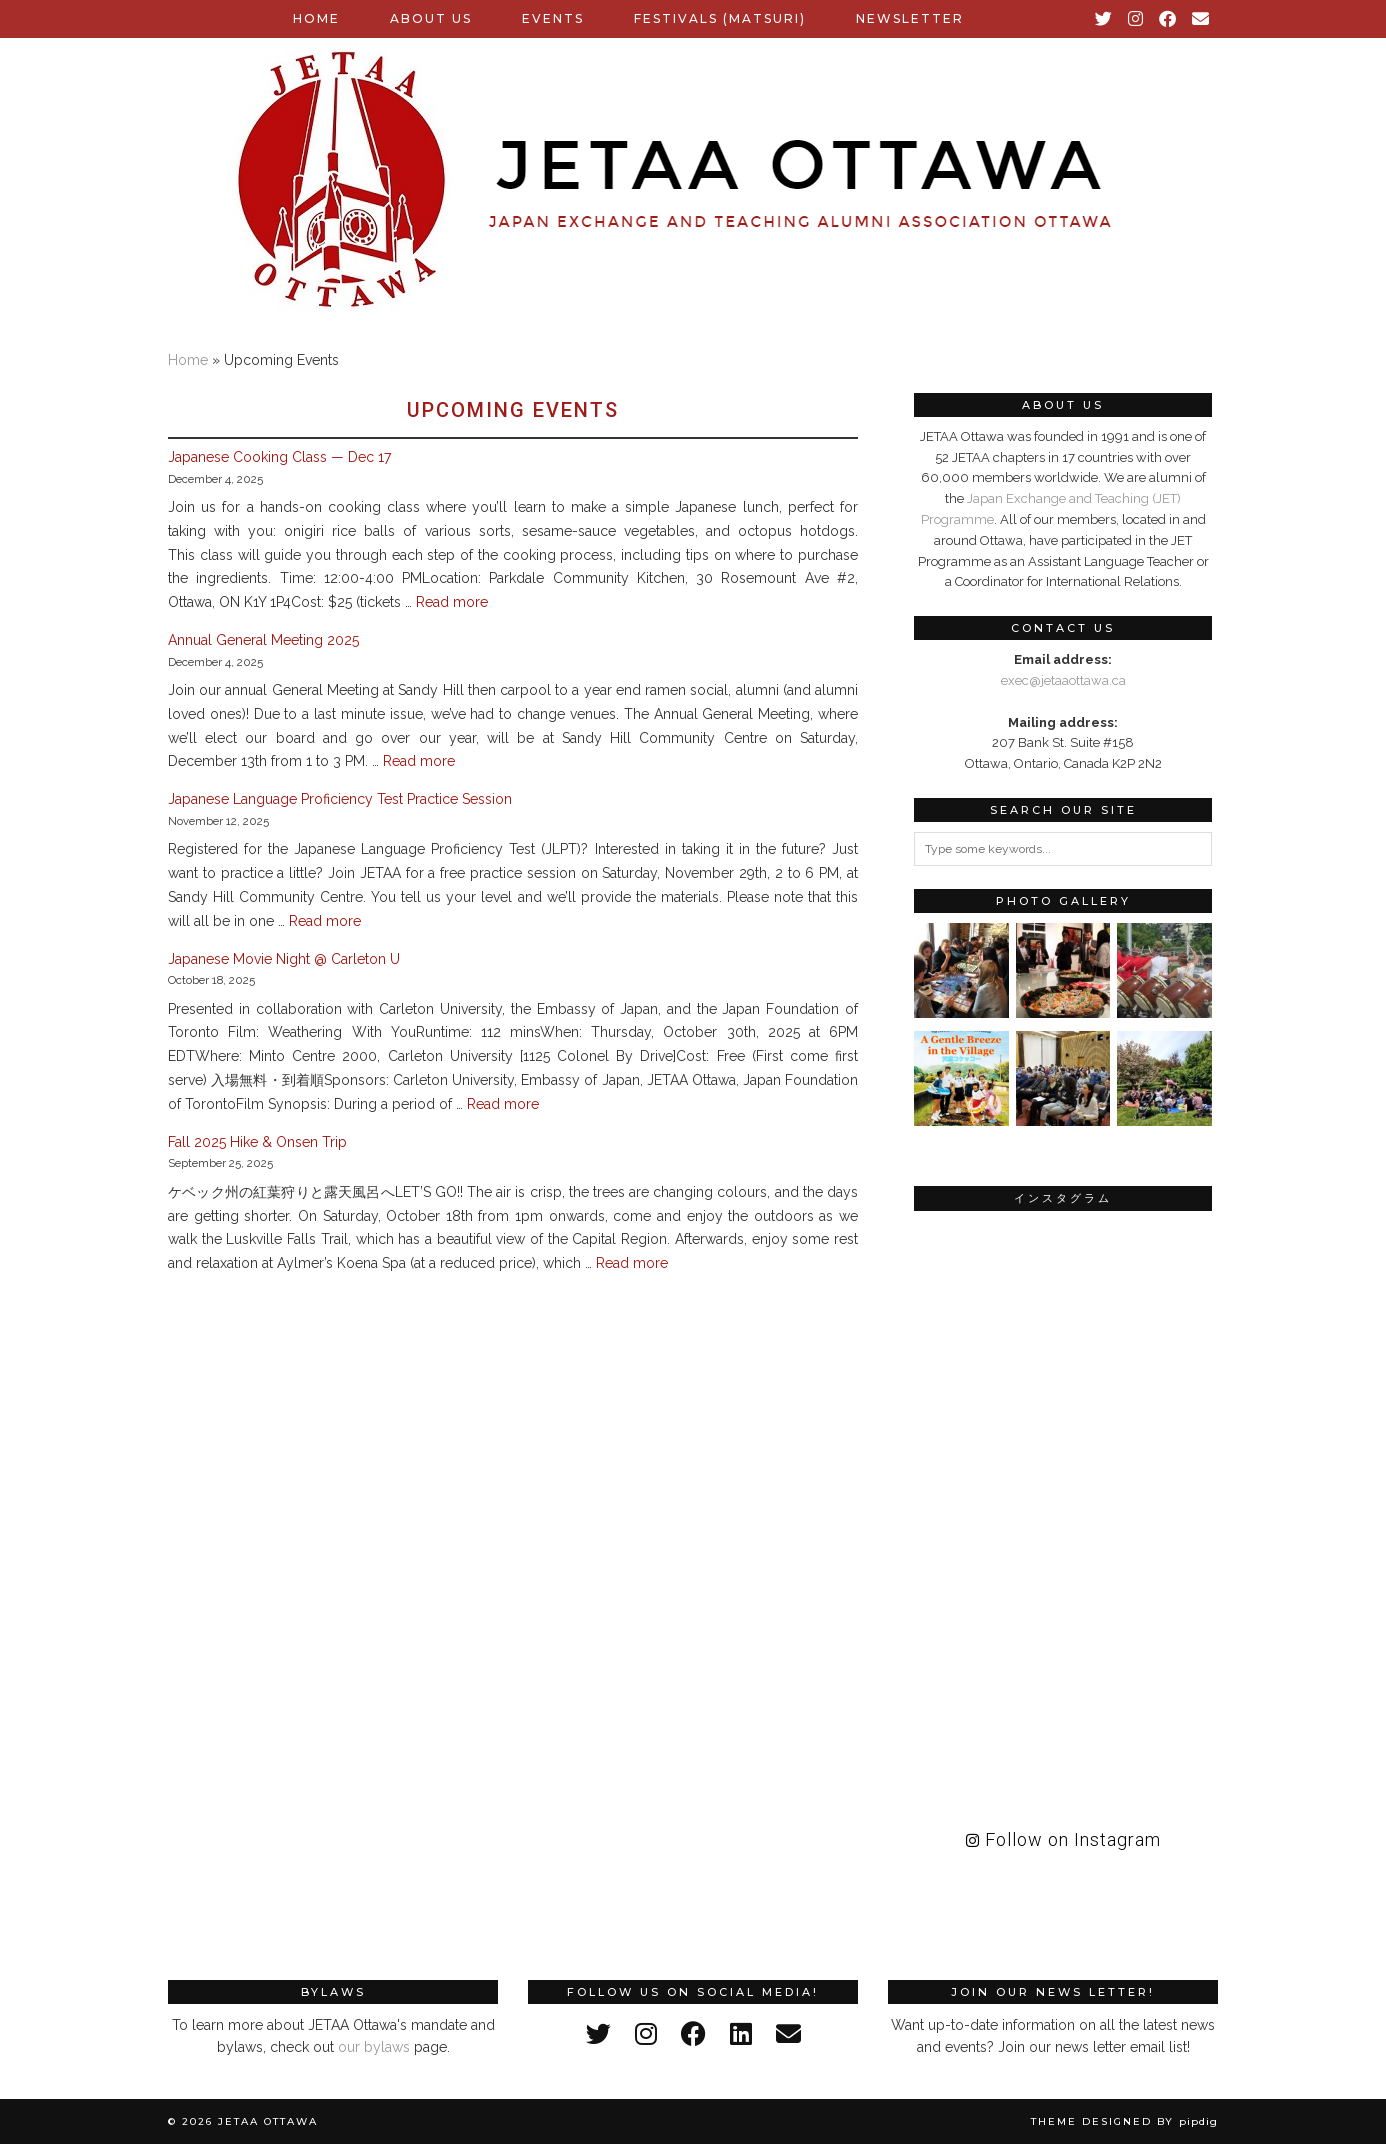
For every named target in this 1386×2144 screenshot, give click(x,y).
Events (553, 18)
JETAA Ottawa (268, 2121)
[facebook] (693, 2034)
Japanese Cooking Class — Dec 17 (279, 457)
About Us (431, 18)
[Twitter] (1104, 19)
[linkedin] (741, 2034)
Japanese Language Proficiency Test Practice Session (340, 799)
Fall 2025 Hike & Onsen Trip (257, 1142)
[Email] (1201, 19)
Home (316, 18)
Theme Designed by (1124, 2121)
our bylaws (374, 2047)
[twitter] (598, 2034)
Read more (452, 602)
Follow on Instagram (1063, 1839)
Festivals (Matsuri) (720, 18)
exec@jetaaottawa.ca (1063, 680)
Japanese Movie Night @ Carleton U (284, 959)
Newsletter (910, 18)
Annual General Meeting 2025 (263, 640)
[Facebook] (1168, 19)
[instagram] (646, 2034)
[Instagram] (1136, 19)
